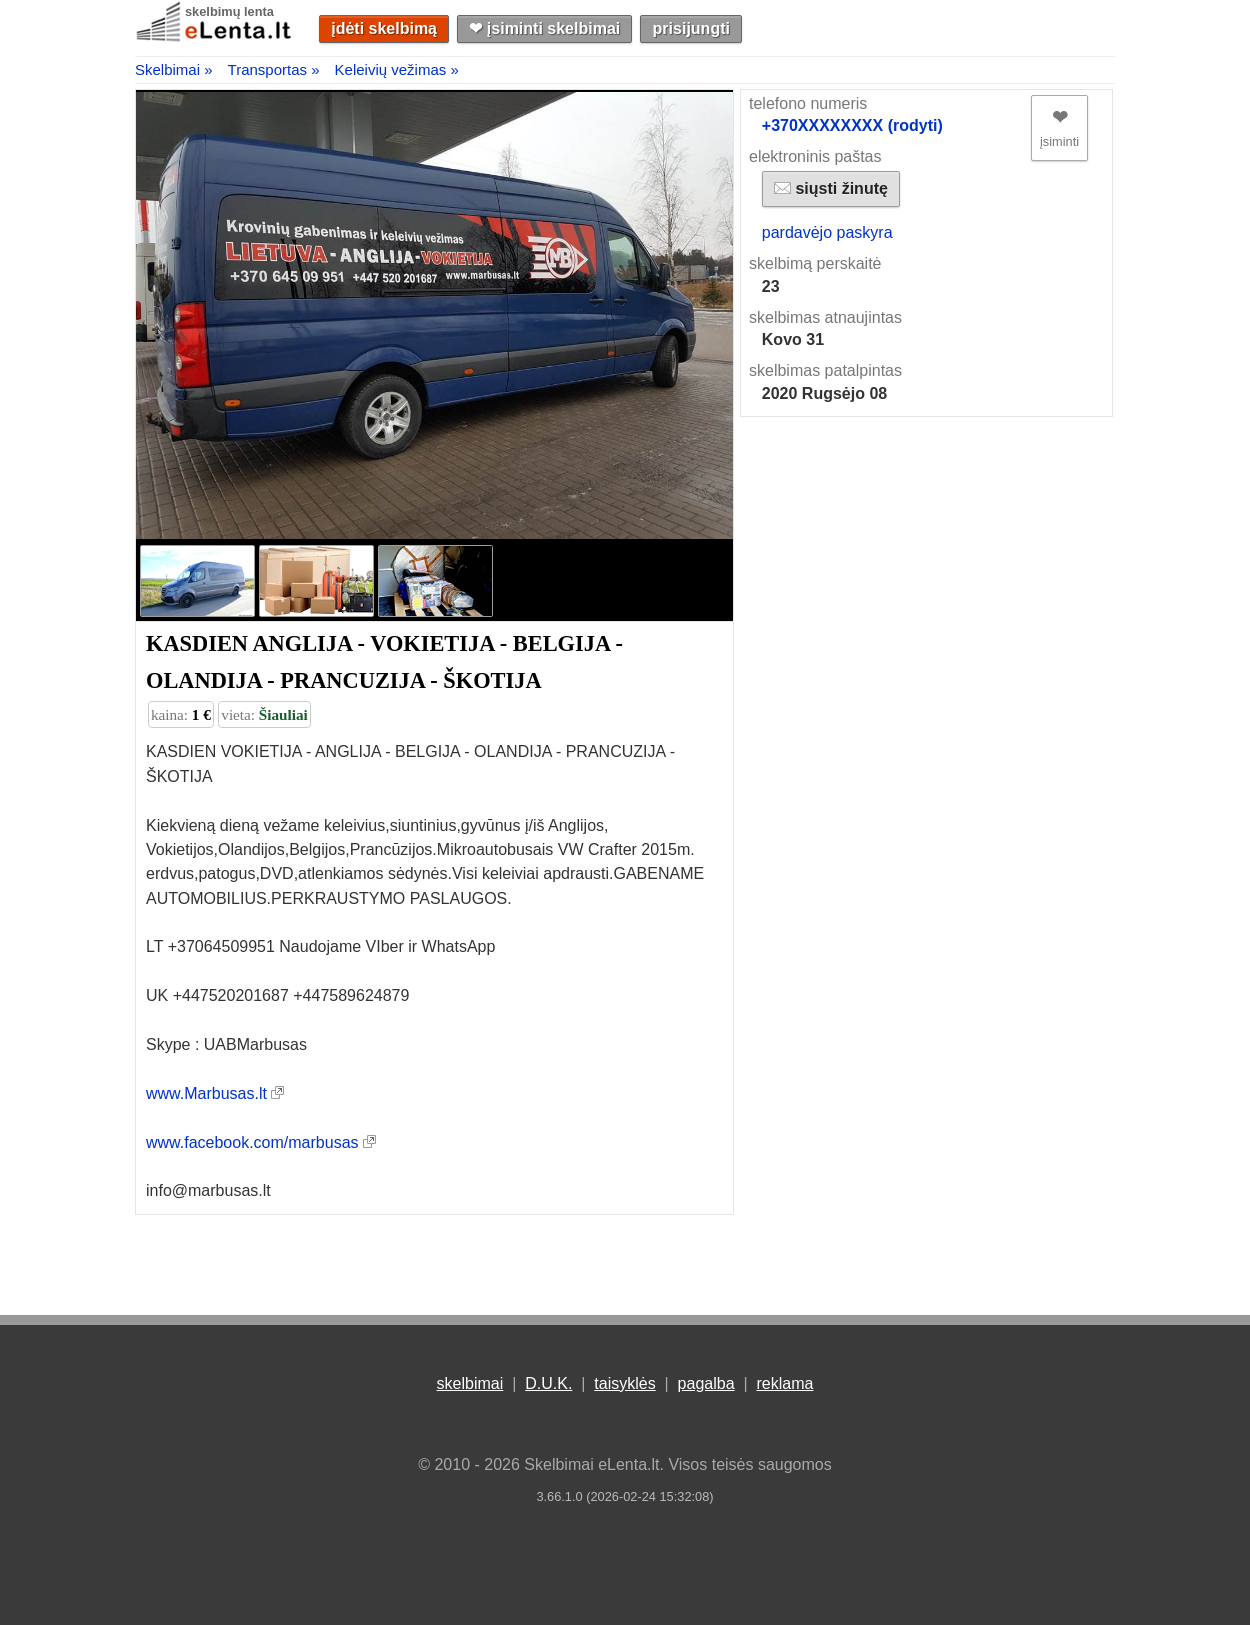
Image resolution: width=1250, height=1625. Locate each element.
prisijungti (691, 28)
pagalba (706, 1383)
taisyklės (624, 1383)
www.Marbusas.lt (206, 1093)
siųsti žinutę (831, 188)
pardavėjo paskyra (827, 232)
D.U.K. (548, 1383)
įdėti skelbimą (384, 28)
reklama (784, 1383)
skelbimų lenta (229, 11)
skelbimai (470, 1383)
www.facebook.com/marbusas (252, 1142)
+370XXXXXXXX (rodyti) (852, 125)
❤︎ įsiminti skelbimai (544, 28)
